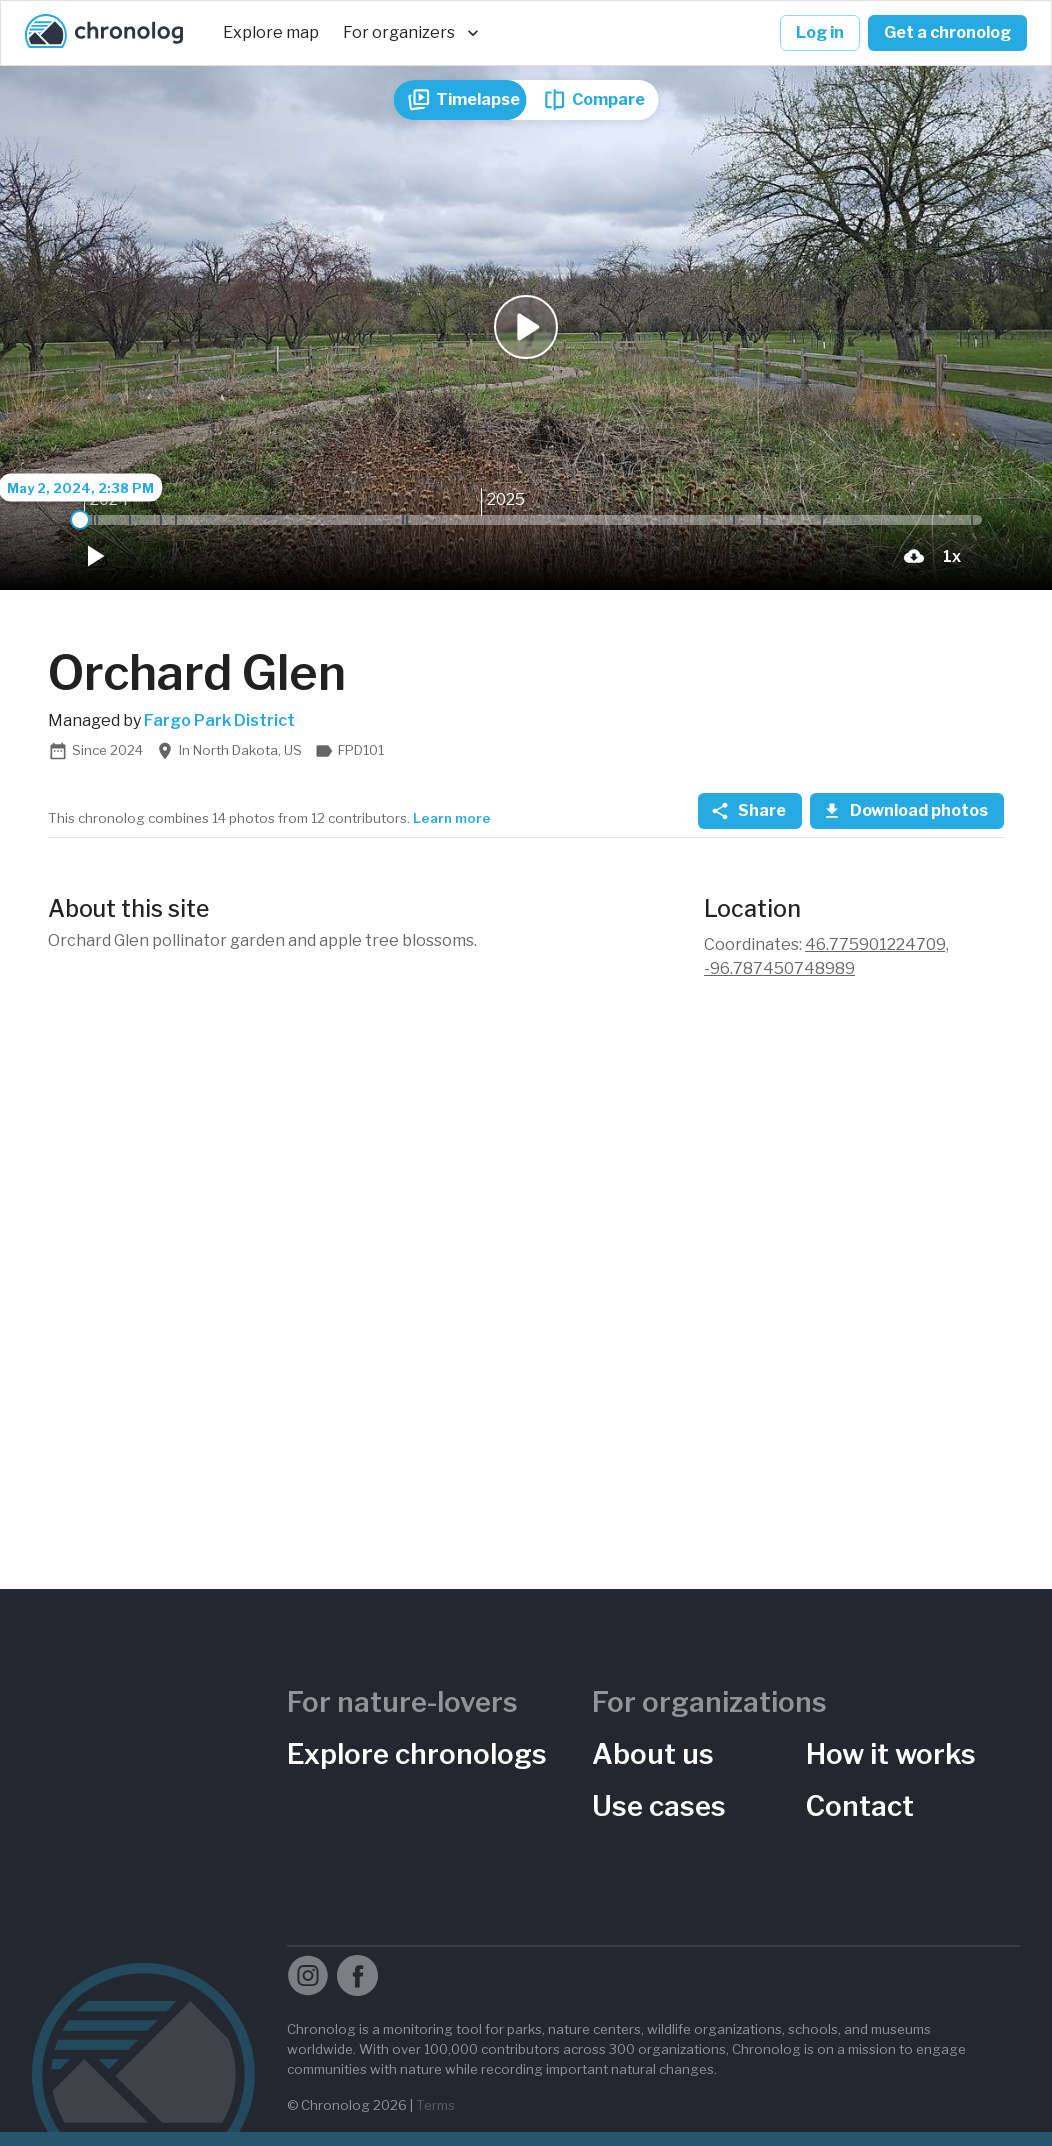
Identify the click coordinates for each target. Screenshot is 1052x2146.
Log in (820, 33)
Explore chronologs (417, 1754)
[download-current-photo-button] (914, 556)
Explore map (271, 33)
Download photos (907, 811)
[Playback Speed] (952, 556)
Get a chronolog (947, 33)
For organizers (411, 33)
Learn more (452, 818)
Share (750, 811)
